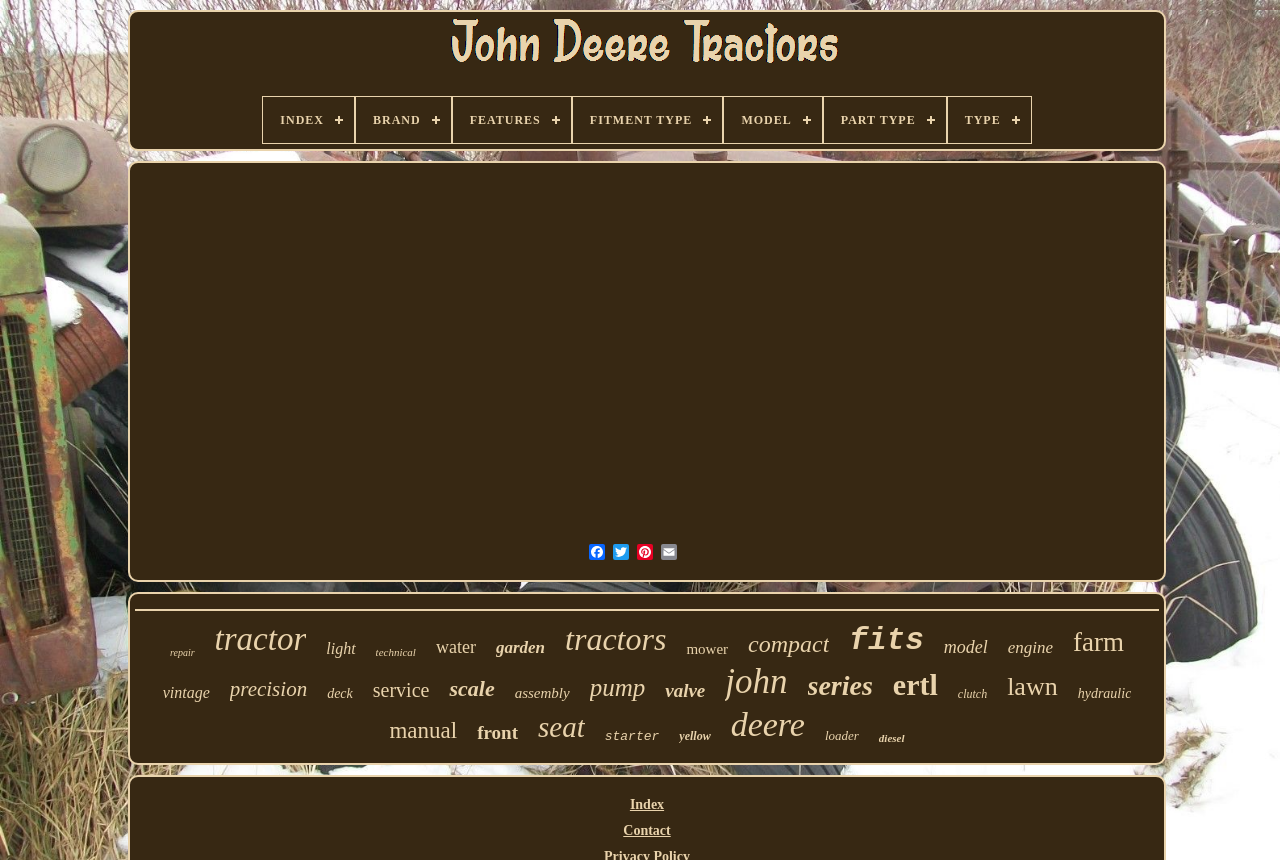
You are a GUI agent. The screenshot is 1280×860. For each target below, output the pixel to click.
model (966, 647)
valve (685, 690)
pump (618, 687)
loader (842, 735)
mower (707, 649)
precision (268, 689)
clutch (972, 694)
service (401, 690)
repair (182, 652)
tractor (261, 639)
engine (1030, 647)
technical (396, 652)
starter (632, 736)
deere (768, 724)
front (497, 732)
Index (647, 804)
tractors (615, 639)
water (456, 647)
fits (886, 640)
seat (561, 727)
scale (471, 688)
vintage (186, 692)
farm (1098, 642)
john (756, 681)
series (840, 685)
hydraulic (1105, 693)
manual (423, 730)
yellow (694, 736)
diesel (892, 738)
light (340, 648)
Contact (646, 830)
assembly (542, 693)
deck (340, 693)
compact (788, 644)
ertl (915, 684)
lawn (1032, 686)
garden (520, 647)
